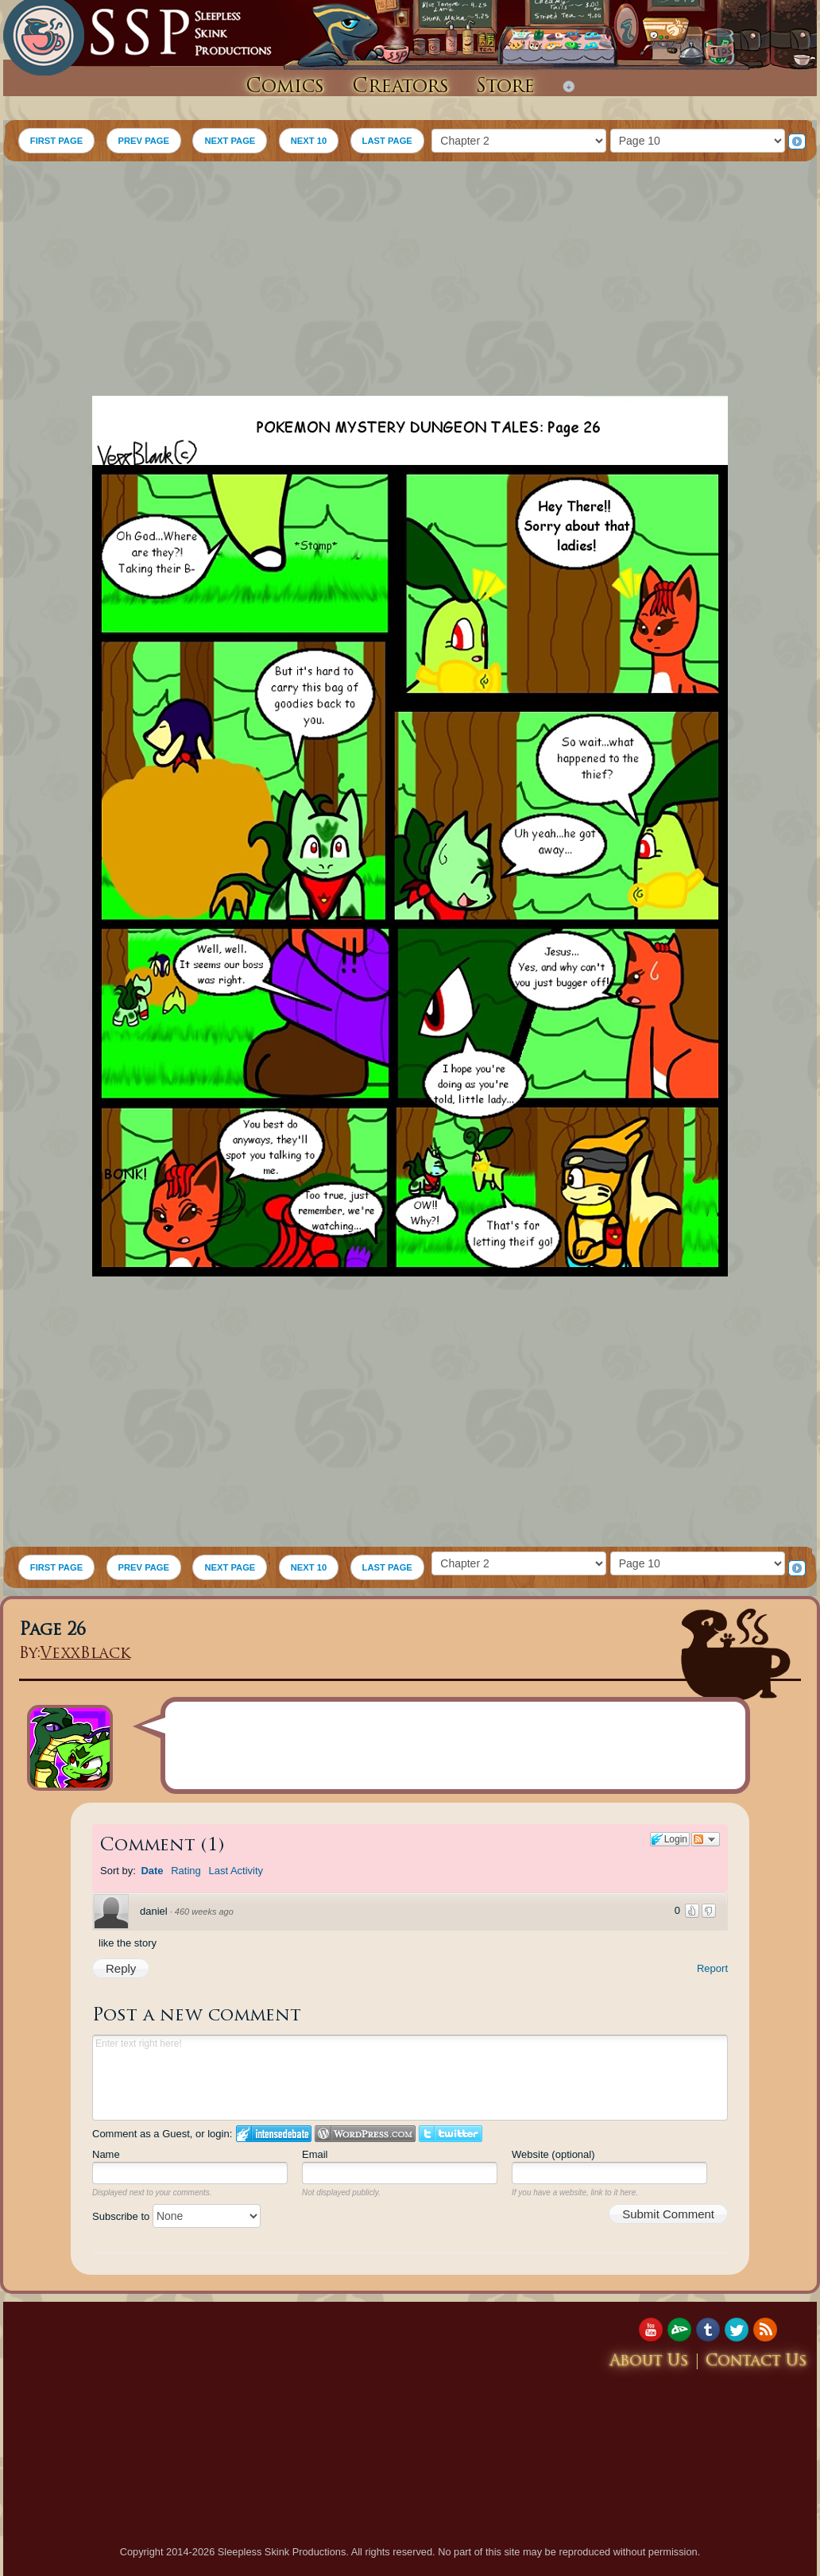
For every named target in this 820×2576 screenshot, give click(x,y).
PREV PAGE (143, 140)
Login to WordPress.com (365, 2133)
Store (505, 87)
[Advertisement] (410, 280)
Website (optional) (553, 2154)
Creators (400, 87)
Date (152, 1871)
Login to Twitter (450, 2133)
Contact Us (756, 2361)
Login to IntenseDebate (273, 2133)
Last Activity (235, 1871)
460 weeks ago (204, 1911)
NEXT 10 (309, 140)
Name (106, 2154)
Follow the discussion (705, 1839)
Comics (285, 87)
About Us (649, 2361)
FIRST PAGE (56, 140)
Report (712, 1968)
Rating (186, 1871)
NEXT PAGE (229, 140)
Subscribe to (176, 2216)
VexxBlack (85, 1654)
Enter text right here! (410, 2078)
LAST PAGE (387, 140)
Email (315, 2154)
